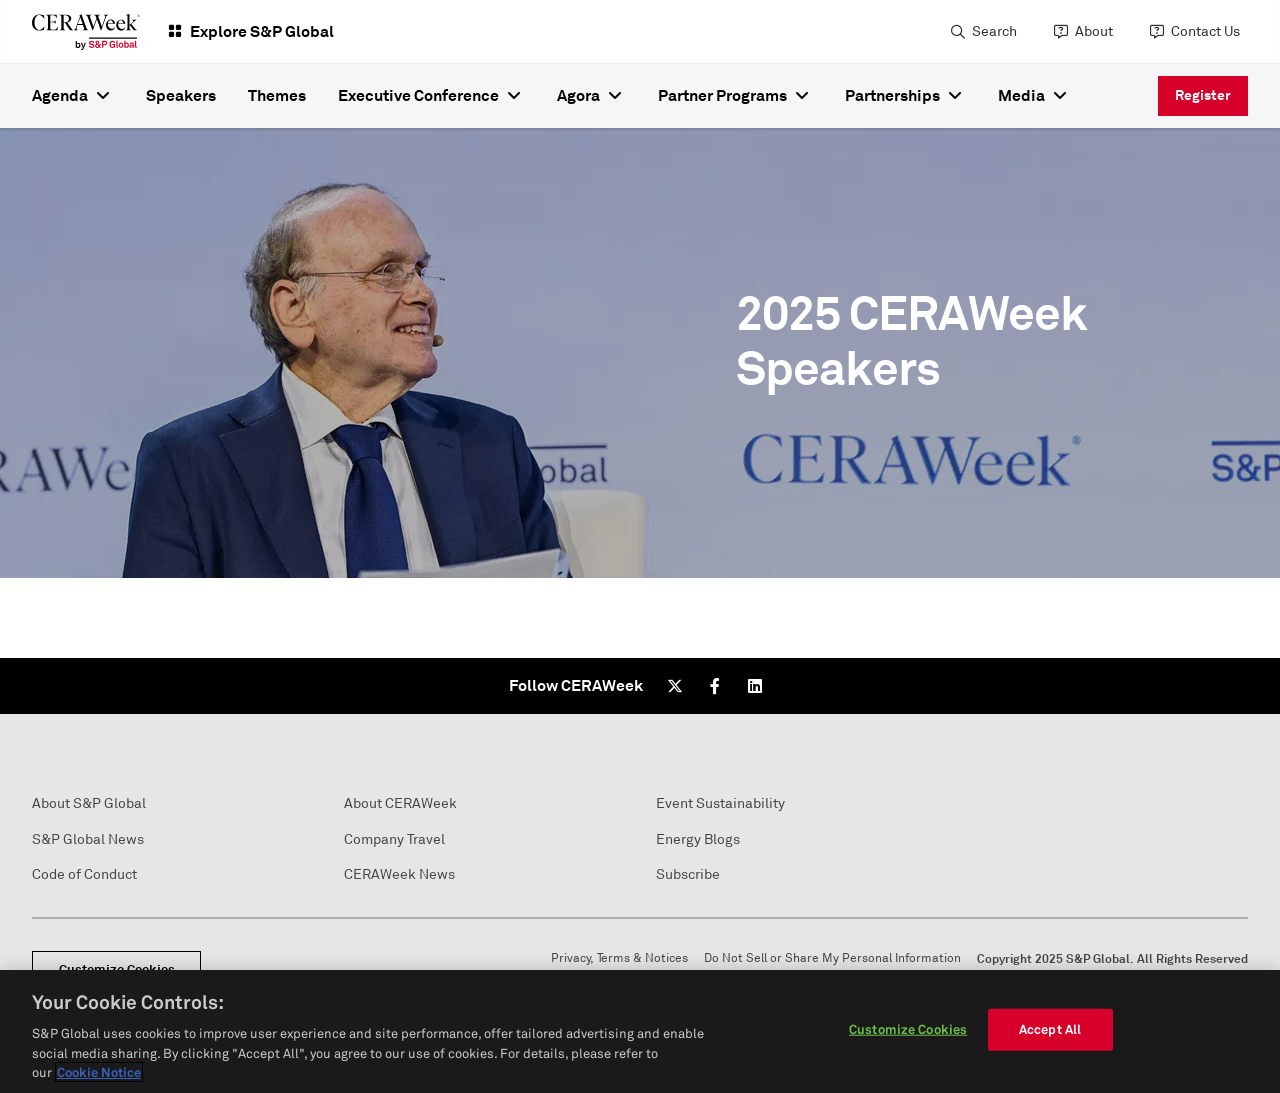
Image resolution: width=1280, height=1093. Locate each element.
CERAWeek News (399, 874)
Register (1203, 95)
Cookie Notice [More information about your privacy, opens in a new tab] (99, 1072)
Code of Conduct (84, 874)
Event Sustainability (720, 803)
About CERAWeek (400, 803)
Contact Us (1205, 31)
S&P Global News (88, 839)
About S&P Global (89, 803)
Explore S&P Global (262, 31)
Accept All (1050, 1029)
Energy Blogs (698, 839)
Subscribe (688, 874)
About (1094, 31)
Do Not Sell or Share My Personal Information (832, 958)
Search (994, 31)
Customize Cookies (908, 1029)
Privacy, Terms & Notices (619, 958)
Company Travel (394, 839)
